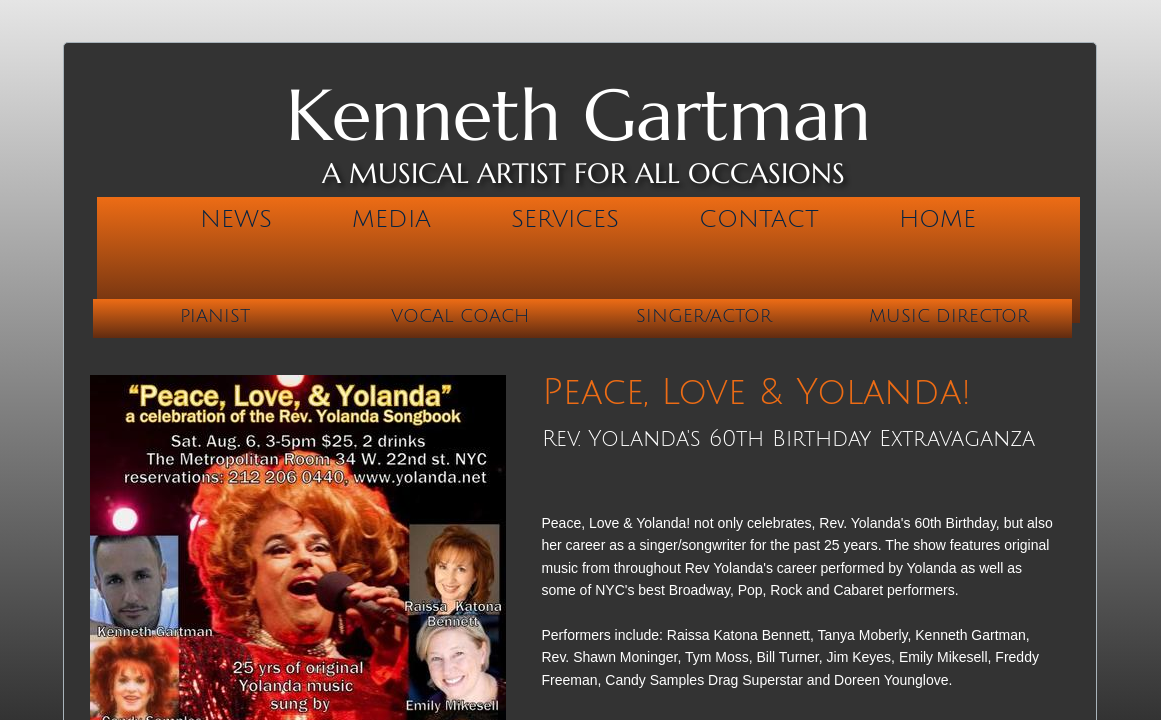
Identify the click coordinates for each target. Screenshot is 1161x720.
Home (937, 219)
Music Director (949, 316)
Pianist (215, 316)
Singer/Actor (704, 316)
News (236, 219)
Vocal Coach (460, 316)
